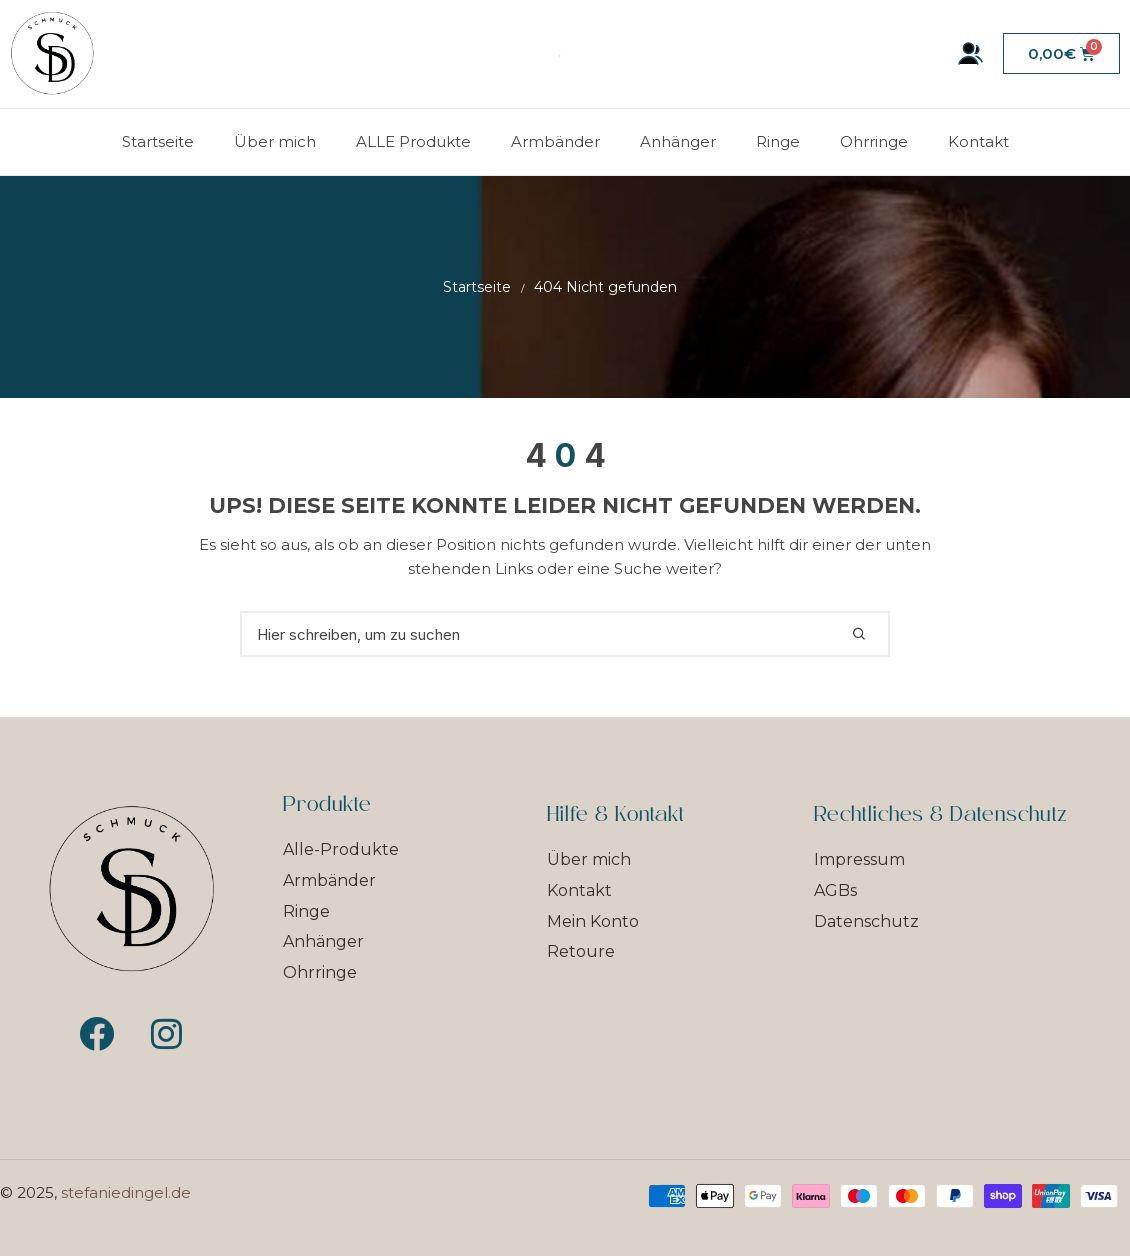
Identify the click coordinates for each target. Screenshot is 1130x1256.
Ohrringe (874, 141)
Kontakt (978, 141)
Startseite (158, 141)
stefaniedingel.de (126, 1192)
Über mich (275, 141)
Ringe (778, 141)
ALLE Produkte (413, 141)
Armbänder (555, 141)
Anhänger (678, 141)
